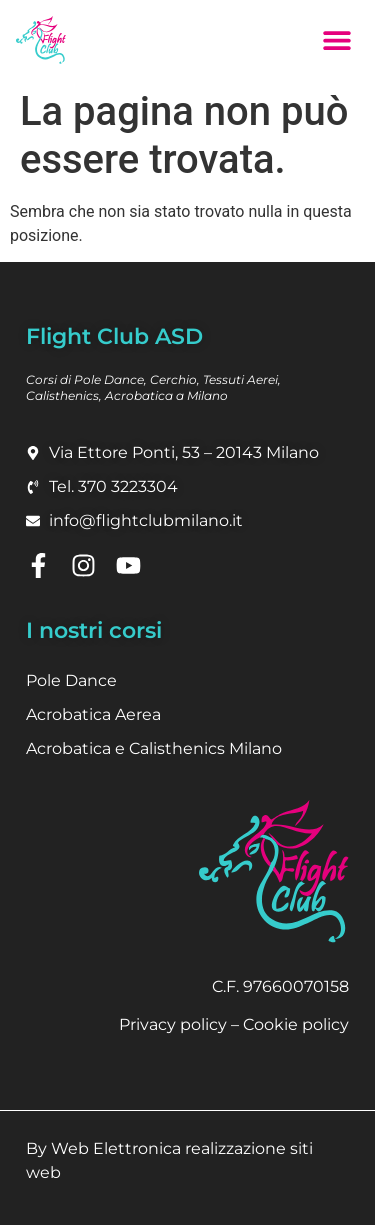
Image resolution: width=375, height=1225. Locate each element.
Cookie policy (296, 1024)
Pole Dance (71, 680)
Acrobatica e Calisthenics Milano (154, 748)
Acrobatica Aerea (93, 714)
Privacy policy (173, 1024)
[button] (336, 39)
